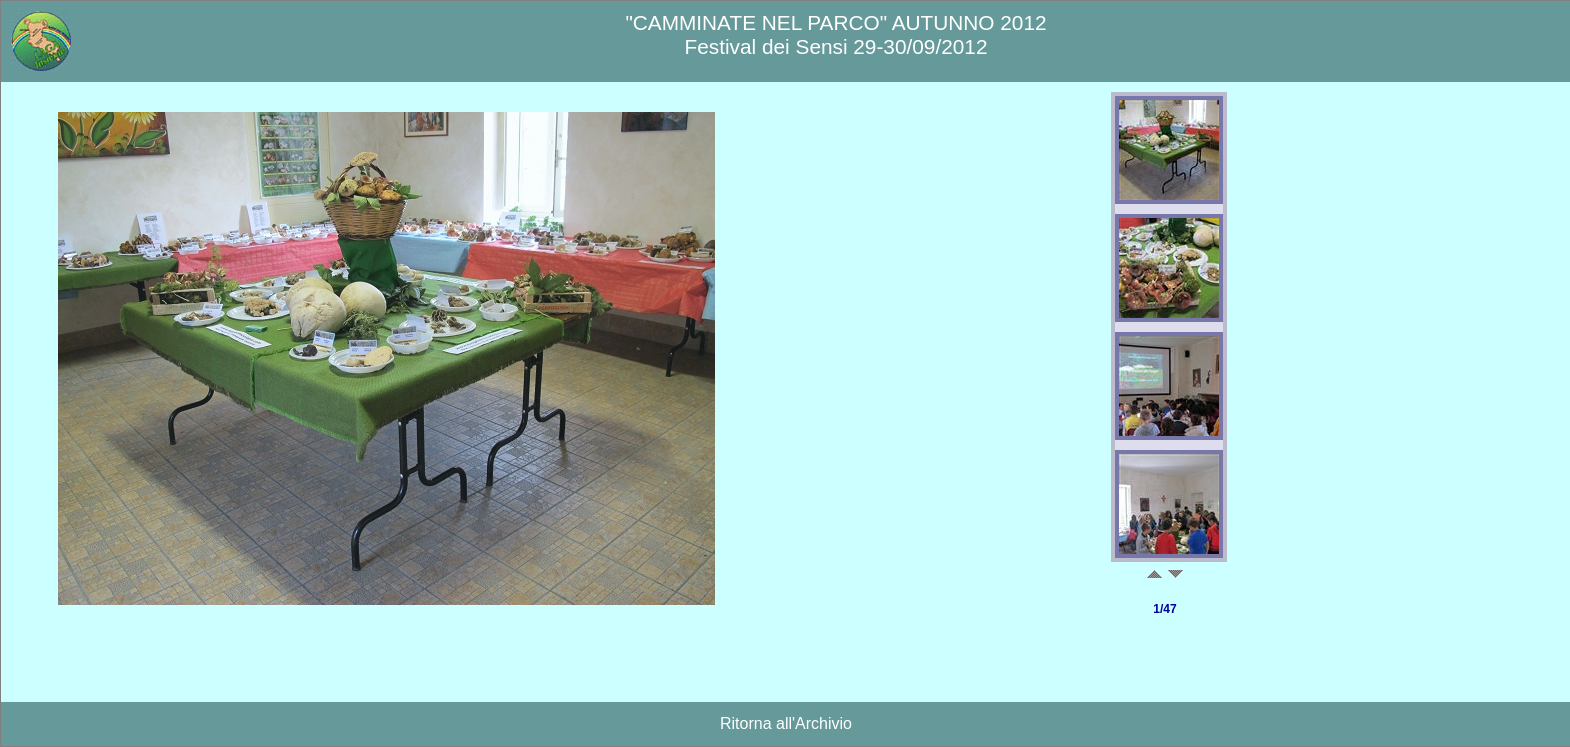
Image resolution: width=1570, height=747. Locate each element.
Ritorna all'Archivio (786, 723)
